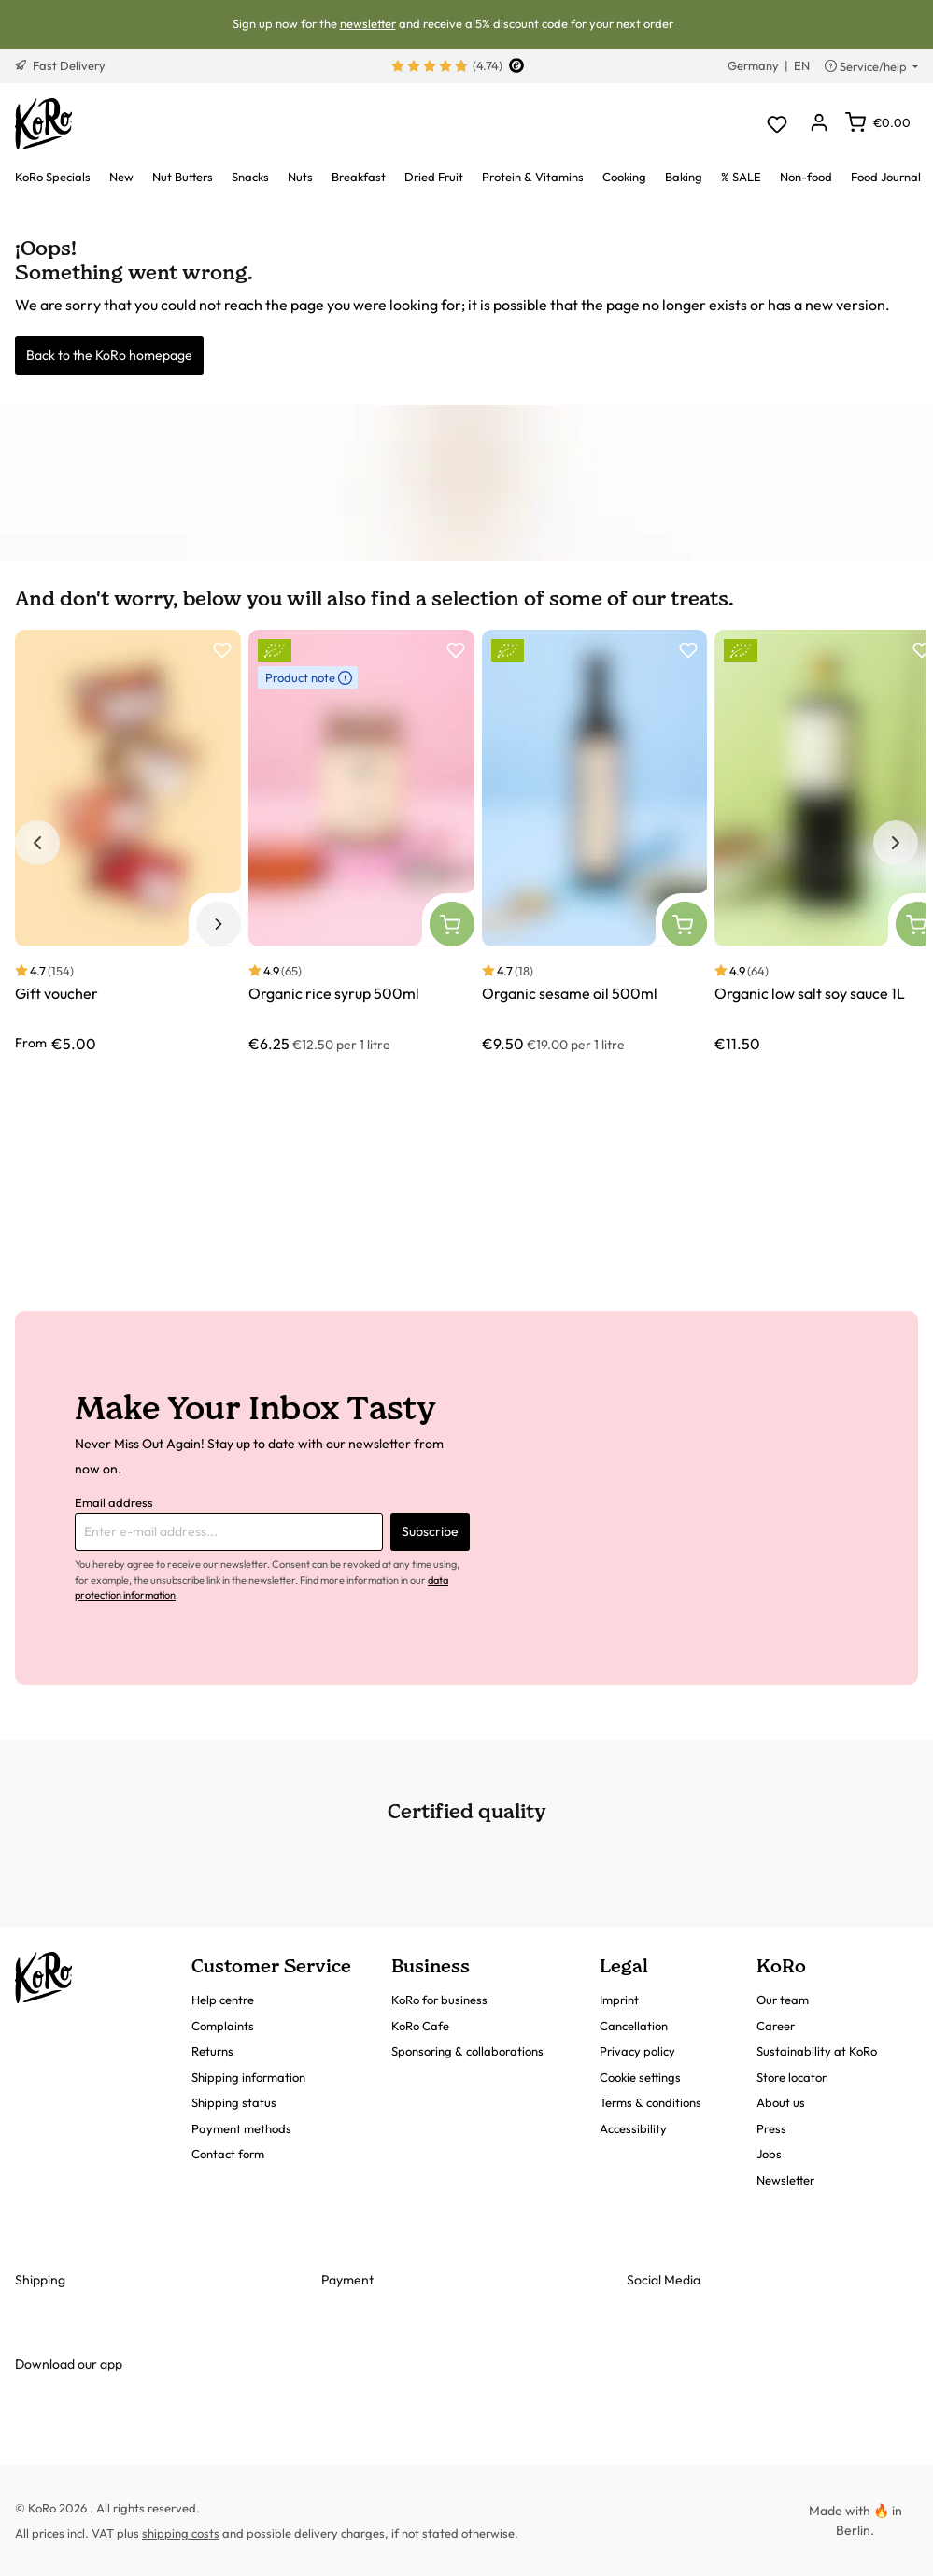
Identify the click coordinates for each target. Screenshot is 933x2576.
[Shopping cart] (878, 122)
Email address (114, 1502)
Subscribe (430, 1531)
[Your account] (818, 124)
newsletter (368, 23)
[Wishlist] (776, 124)
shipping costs (180, 2533)
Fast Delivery (60, 65)
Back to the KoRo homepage (109, 355)
